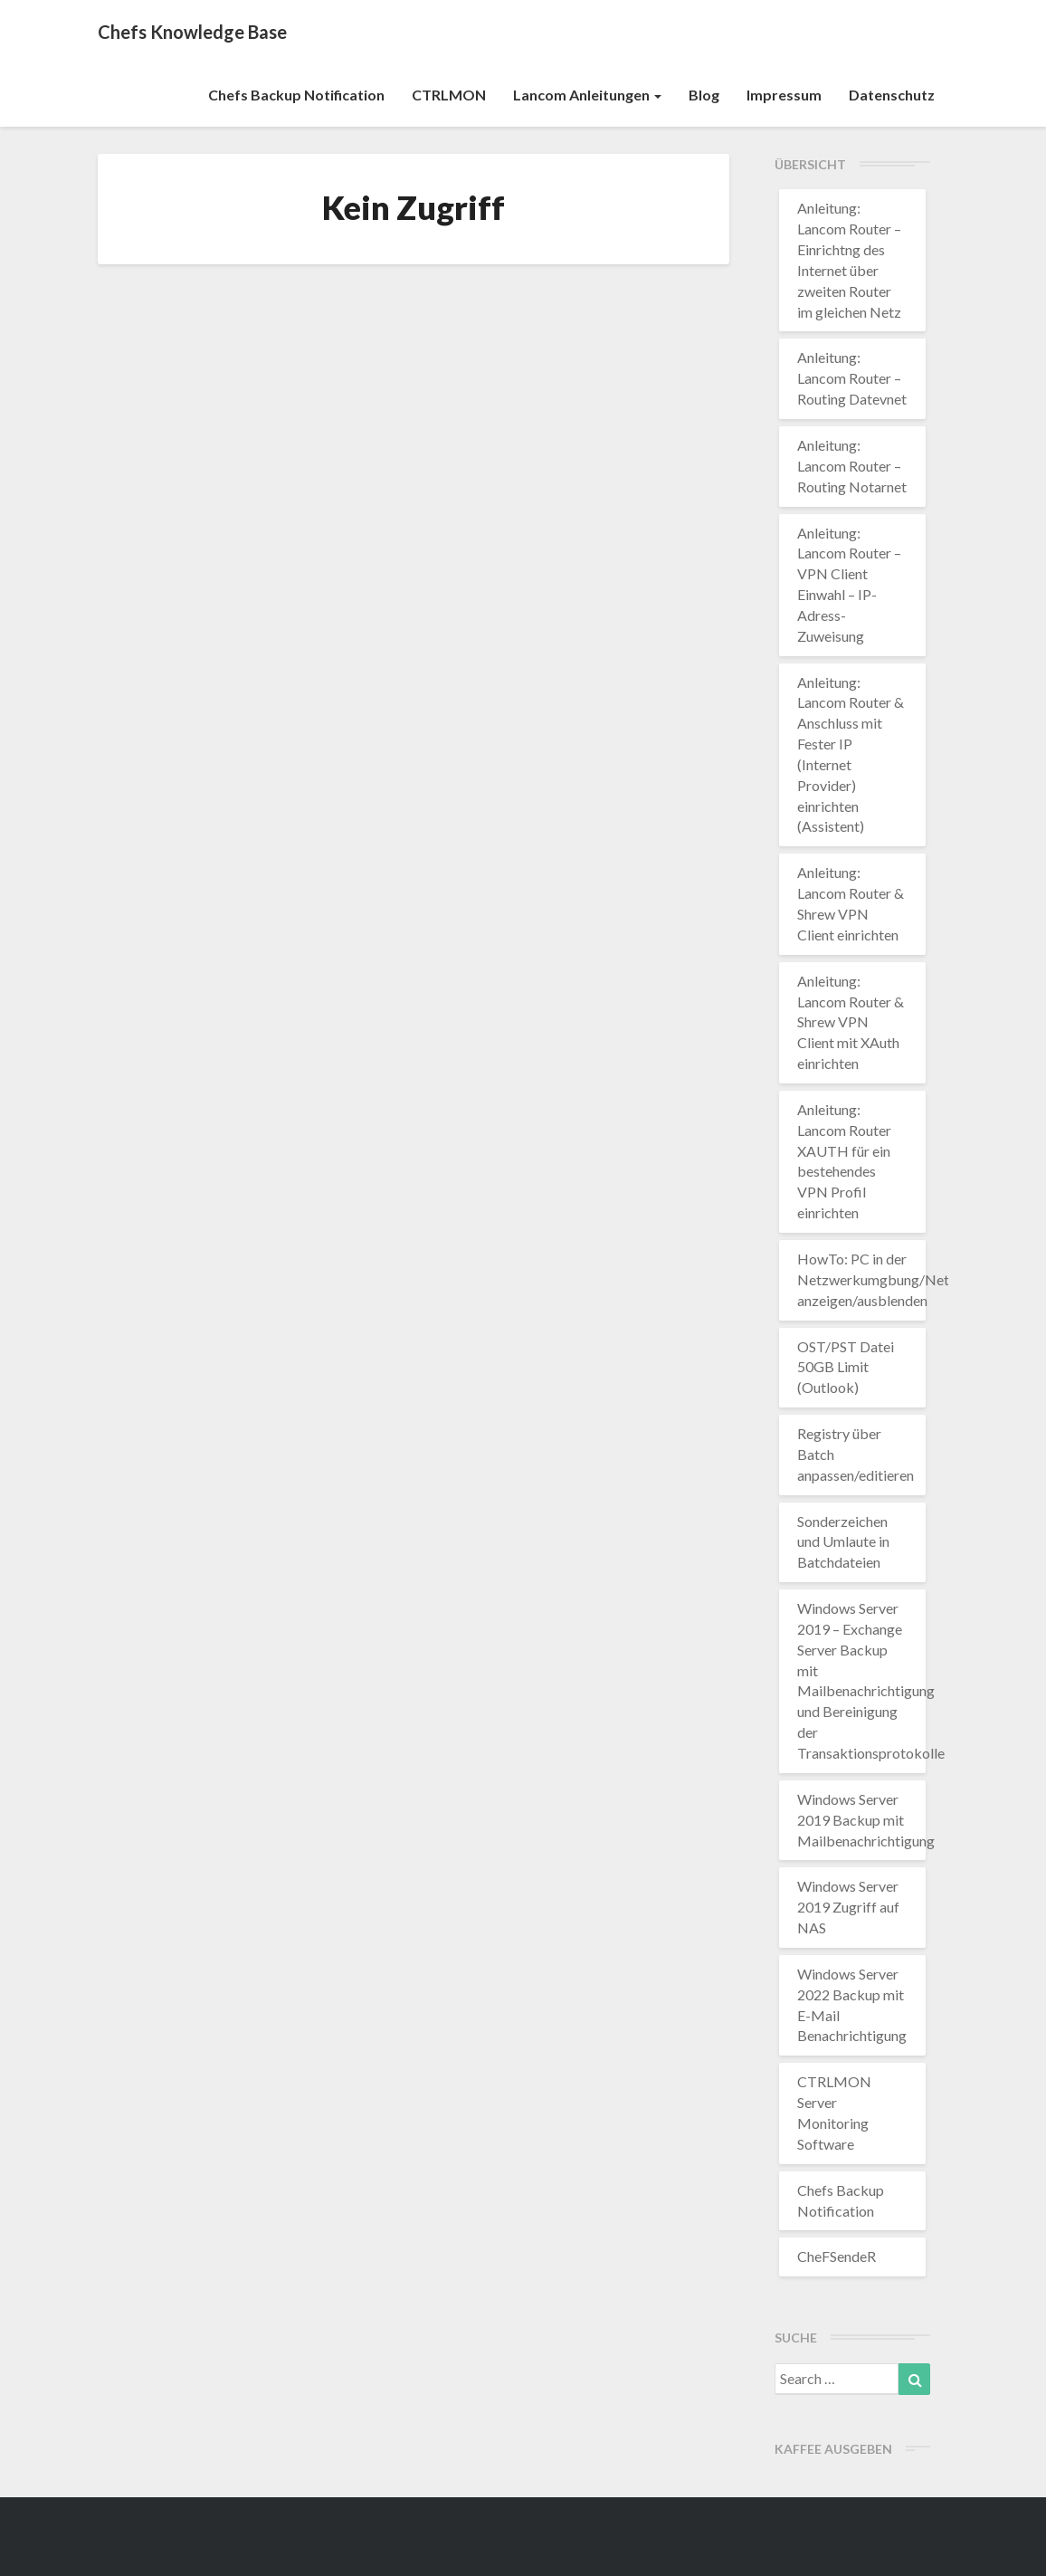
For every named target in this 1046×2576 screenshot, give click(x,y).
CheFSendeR (836, 2256)
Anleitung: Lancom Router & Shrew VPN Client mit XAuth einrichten (850, 1022)
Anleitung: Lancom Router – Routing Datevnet (852, 377)
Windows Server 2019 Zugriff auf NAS (848, 1906)
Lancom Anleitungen (587, 94)
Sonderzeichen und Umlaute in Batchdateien (843, 1541)
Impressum (784, 94)
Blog (704, 94)
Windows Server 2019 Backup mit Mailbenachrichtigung (866, 1819)
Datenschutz (892, 94)
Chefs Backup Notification (296, 94)
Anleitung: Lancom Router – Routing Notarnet (852, 465)
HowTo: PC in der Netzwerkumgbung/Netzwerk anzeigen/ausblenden (892, 1279)
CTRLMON (449, 94)
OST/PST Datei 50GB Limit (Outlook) (845, 1367)
